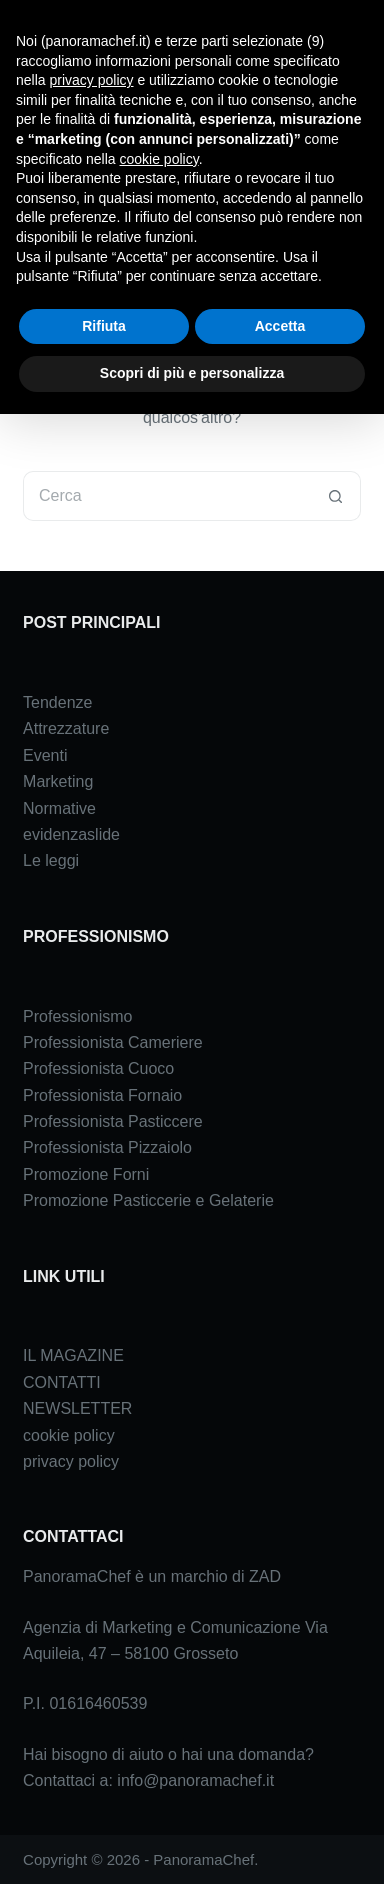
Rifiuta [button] (104, 326)
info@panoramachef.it (195, 1780)
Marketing (58, 781)
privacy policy (71, 1461)
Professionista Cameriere (113, 1042)
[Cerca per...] (167, 496)
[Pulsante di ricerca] (336, 496)
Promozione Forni (86, 1174)
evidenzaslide (71, 834)
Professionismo (77, 1016)
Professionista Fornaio (102, 1095)
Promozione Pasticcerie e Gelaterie (148, 1200)
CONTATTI (62, 1382)
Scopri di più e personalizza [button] (192, 373)
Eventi (45, 755)
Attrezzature (66, 728)
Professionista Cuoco (98, 1068)
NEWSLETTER (77, 1408)
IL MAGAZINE (73, 1355)
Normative (59, 808)
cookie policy (69, 1435)
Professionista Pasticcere (113, 1121)
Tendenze (57, 702)
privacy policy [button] (91, 80)
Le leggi (51, 860)
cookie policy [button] (159, 159)
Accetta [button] (280, 326)
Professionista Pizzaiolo (107, 1147)
